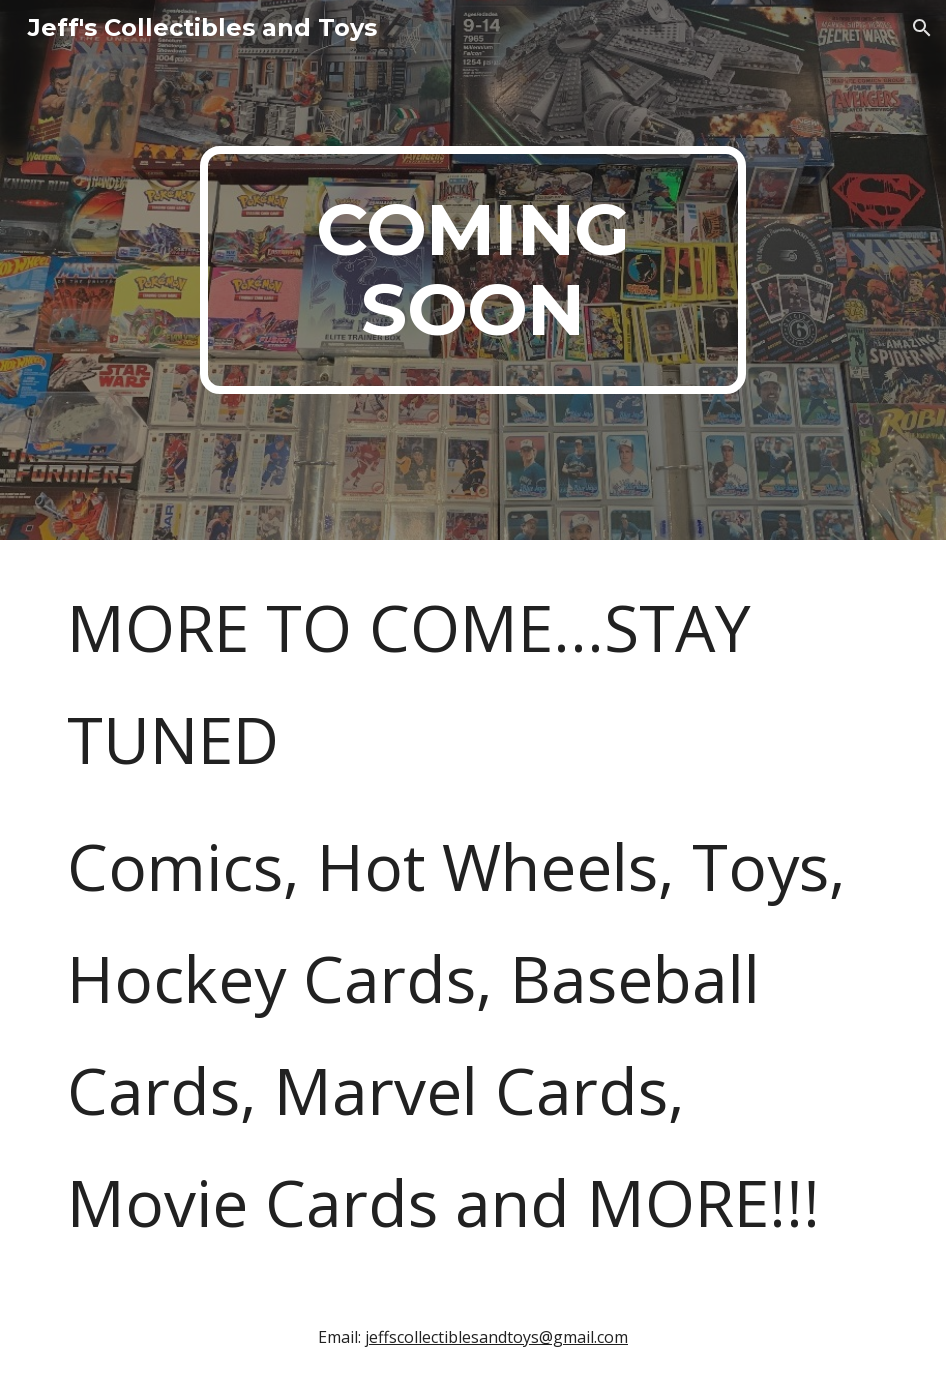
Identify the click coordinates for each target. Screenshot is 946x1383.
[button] (922, 28)
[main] (472, 270)
